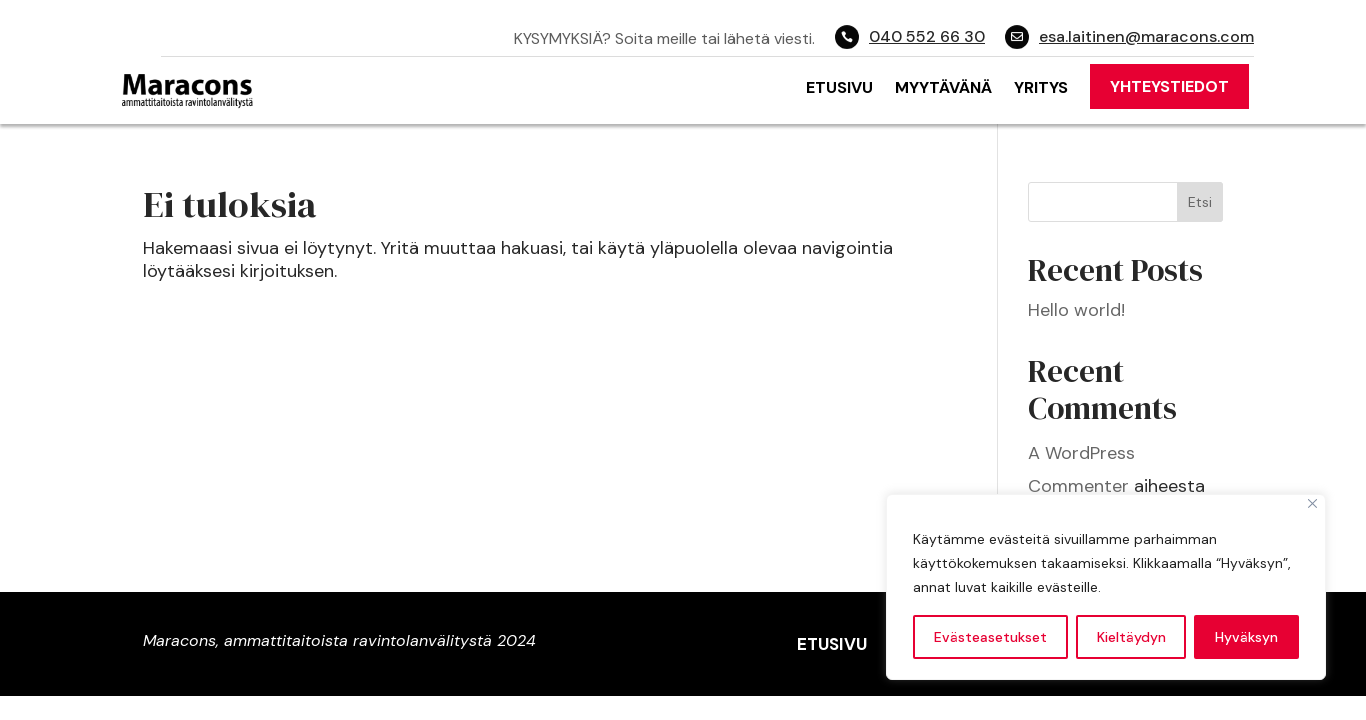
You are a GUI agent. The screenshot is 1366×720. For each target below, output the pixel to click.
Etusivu (839, 87)
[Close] (1312, 503)
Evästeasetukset (990, 637)
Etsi (1200, 202)
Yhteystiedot (1169, 86)
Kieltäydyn (1131, 637)
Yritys (1041, 87)
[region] (1106, 587)
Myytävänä (943, 87)
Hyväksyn (1246, 637)
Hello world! (1076, 310)
